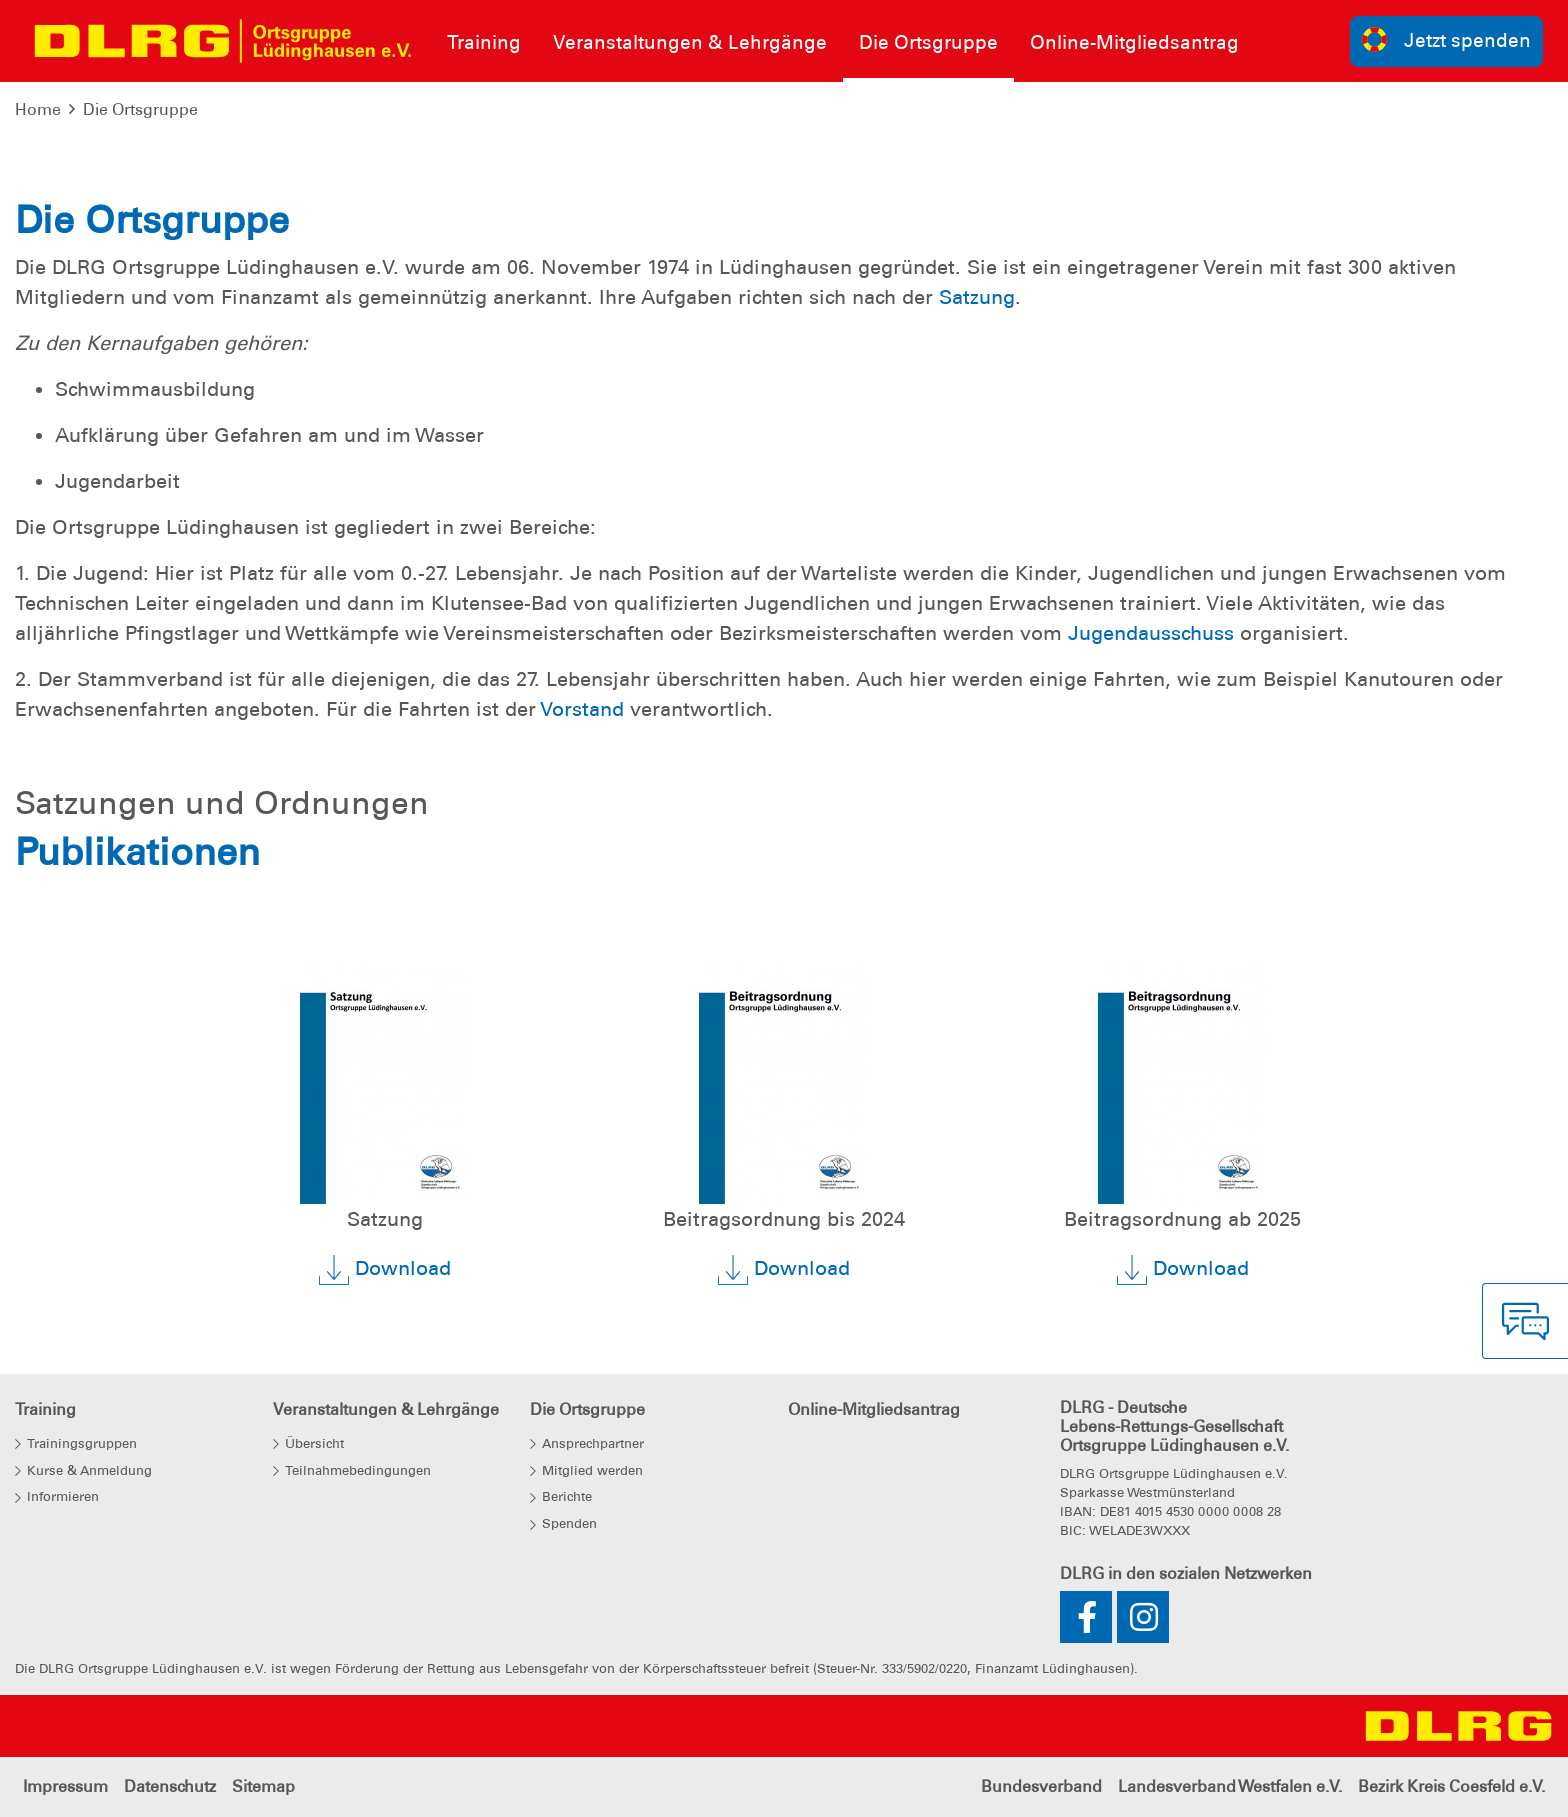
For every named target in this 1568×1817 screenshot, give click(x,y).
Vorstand (582, 709)
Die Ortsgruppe (140, 109)
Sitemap (263, 1786)
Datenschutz (170, 1786)
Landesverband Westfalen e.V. (1230, 1786)
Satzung (977, 297)
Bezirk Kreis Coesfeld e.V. (1451, 1786)
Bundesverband (1041, 1786)
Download (385, 1270)
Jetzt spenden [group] (1447, 39)
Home (38, 109)
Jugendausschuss (1151, 633)
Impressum (65, 1786)
